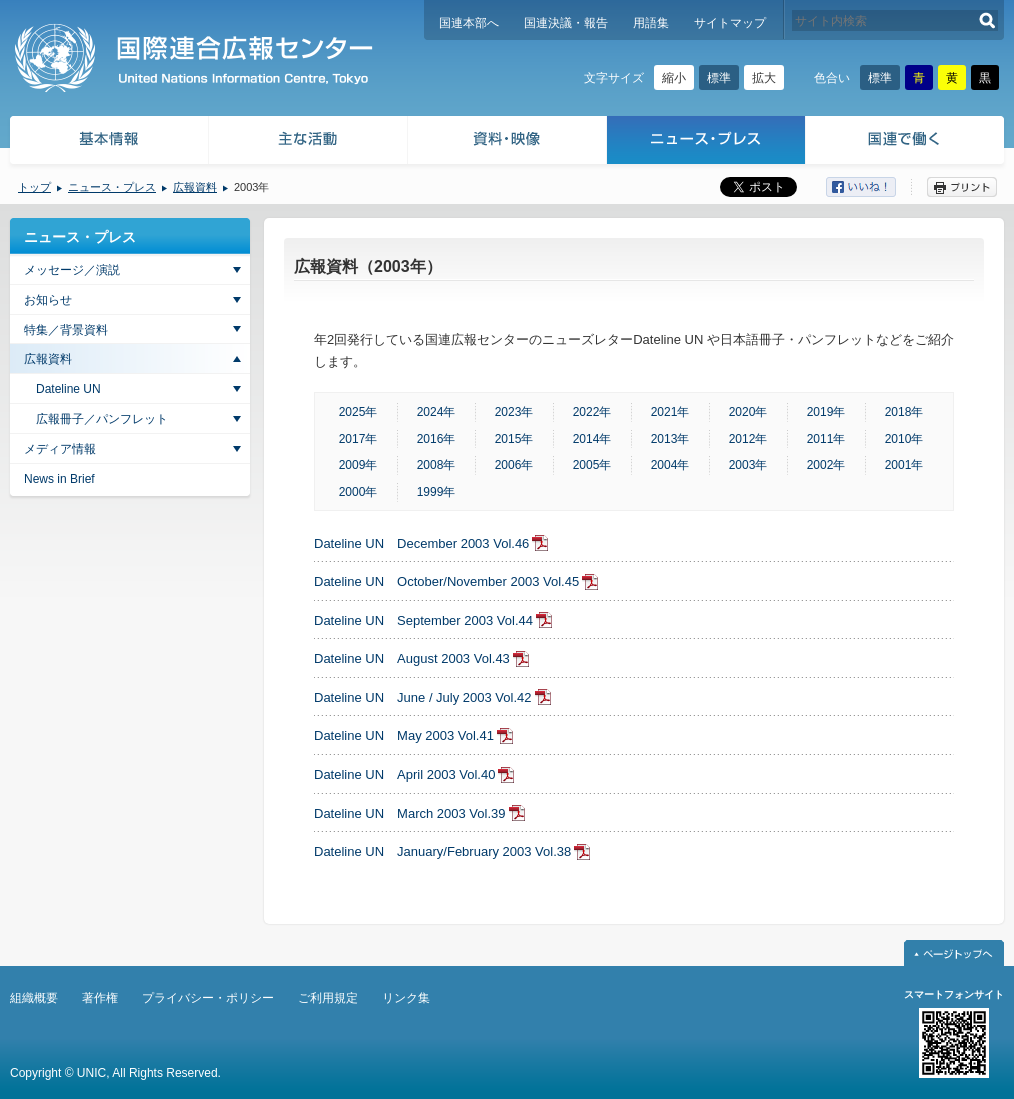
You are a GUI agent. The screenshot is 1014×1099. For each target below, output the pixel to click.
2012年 (748, 439)
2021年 (670, 412)
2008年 (436, 465)
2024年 (436, 412)
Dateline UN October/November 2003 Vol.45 (446, 581)
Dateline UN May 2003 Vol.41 (404, 735)
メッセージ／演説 (72, 270)
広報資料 (195, 187)
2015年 (514, 439)
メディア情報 (60, 449)
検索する (987, 20)
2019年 (826, 412)
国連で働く (906, 142)
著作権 (100, 998)
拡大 (764, 78)
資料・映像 (507, 142)
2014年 (592, 439)
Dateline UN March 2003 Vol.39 (410, 813)
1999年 (436, 492)
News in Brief (59, 479)
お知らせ (48, 300)
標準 (719, 78)
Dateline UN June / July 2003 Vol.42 (423, 697)
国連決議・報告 (566, 23)
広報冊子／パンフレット (102, 419)
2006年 (514, 465)
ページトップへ (954, 953)
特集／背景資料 (66, 330)
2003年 (748, 465)
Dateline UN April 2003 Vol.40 (404, 774)
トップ (34, 187)
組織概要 (34, 998)
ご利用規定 (328, 998)
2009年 (358, 465)
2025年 (358, 412)
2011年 (826, 439)
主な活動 (308, 142)
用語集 (651, 23)
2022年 (592, 412)
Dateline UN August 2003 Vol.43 (412, 658)
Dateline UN (68, 389)
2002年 (826, 465)
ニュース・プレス (706, 142)
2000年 (358, 492)
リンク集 (406, 998)
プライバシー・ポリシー (208, 998)
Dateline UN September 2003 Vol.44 (423, 620)
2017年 (358, 439)
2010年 (904, 439)
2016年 (436, 439)
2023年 (514, 412)
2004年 (670, 465)
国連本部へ (469, 23)
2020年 (748, 412)
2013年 (670, 439)
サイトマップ (730, 23)
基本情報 (108, 142)
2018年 (904, 412)
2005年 (592, 465)
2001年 (904, 465)
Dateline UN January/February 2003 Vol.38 (442, 851)
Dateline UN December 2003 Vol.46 (421, 543)
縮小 (674, 78)
